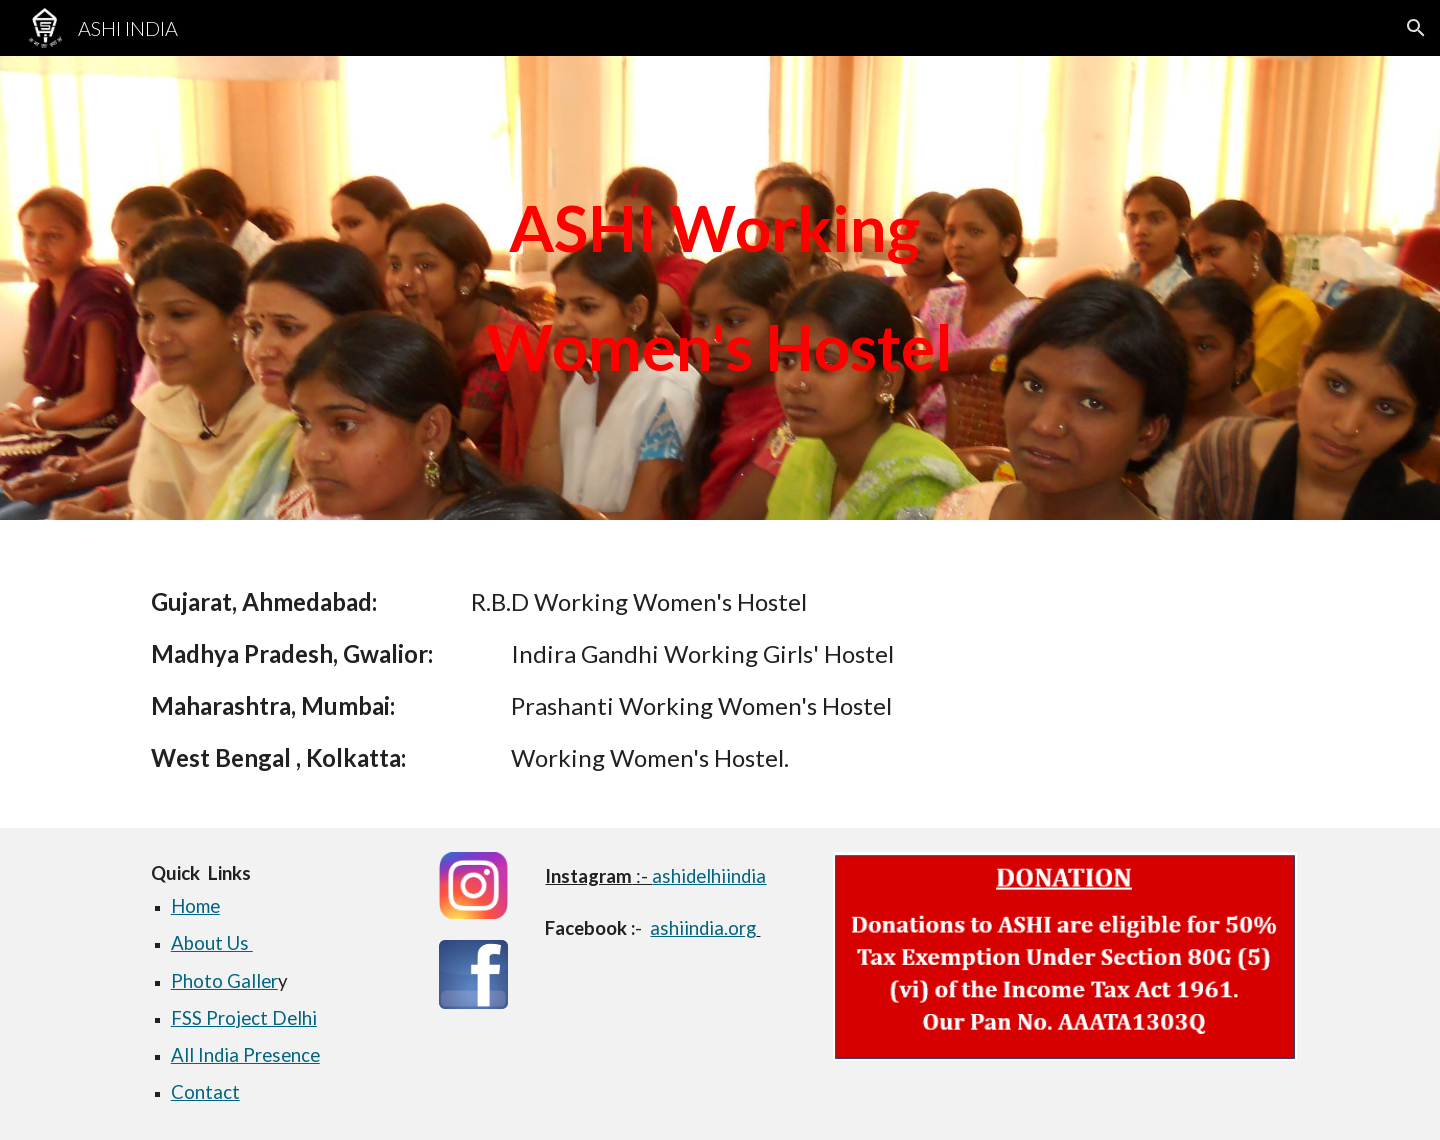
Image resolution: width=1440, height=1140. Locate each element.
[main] (719, 287)
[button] (1416, 28)
